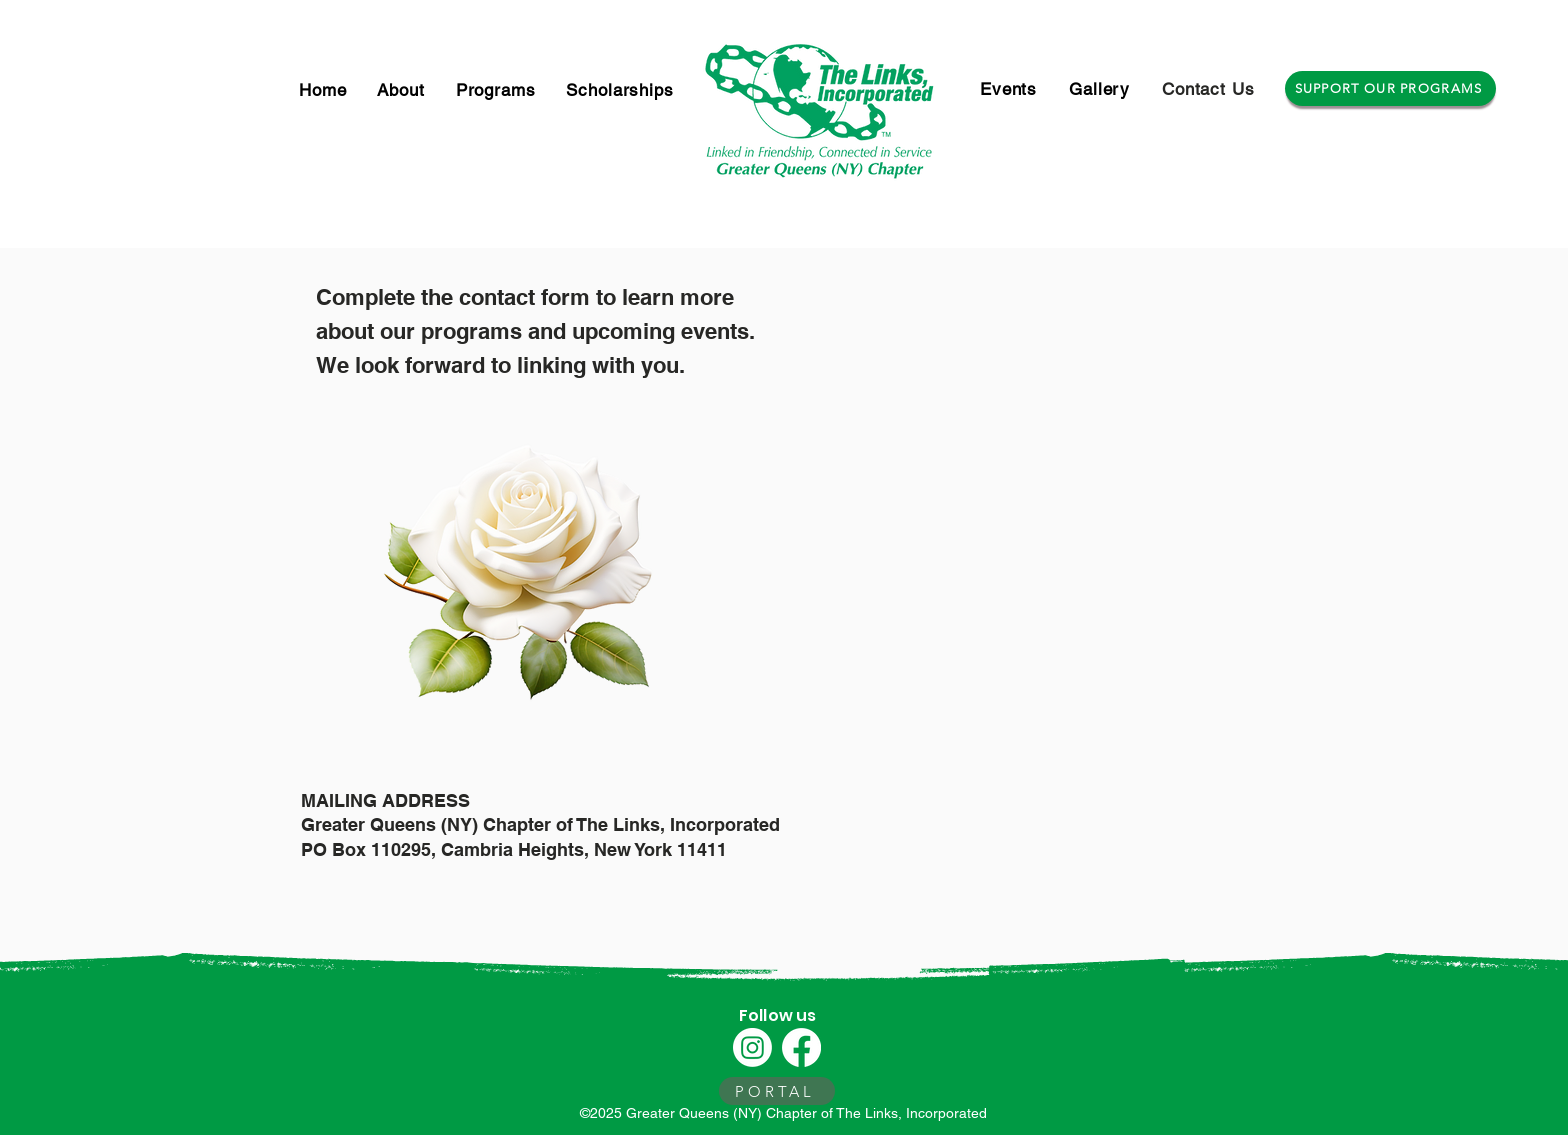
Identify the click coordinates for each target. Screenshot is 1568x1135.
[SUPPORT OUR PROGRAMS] (1390, 88)
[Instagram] (752, 1047)
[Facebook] (801, 1047)
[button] (496, 90)
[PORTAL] (777, 1091)
